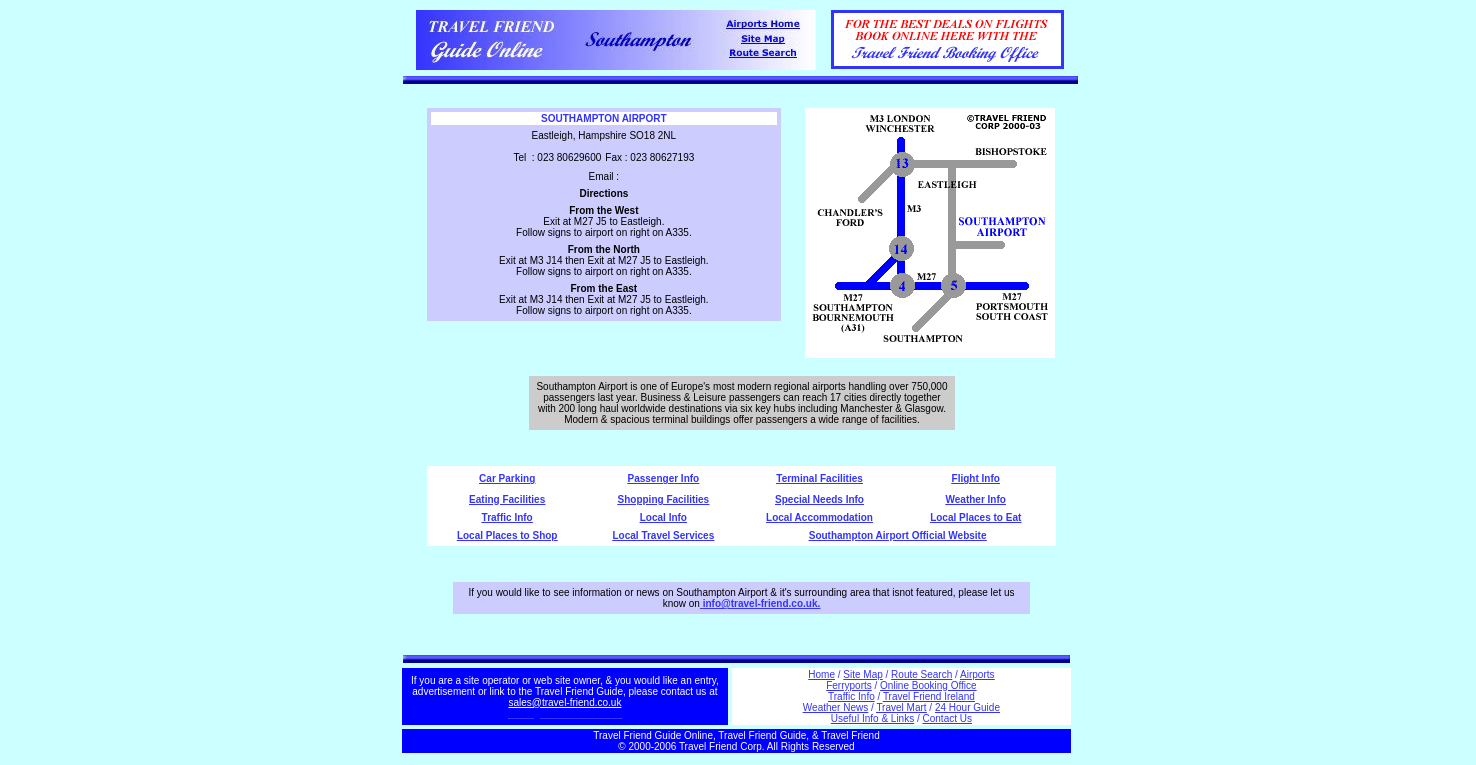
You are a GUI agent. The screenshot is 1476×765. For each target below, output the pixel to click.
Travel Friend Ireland (929, 696)
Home (821, 674)
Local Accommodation (819, 517)
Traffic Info (507, 517)
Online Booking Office (928, 685)
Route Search (921, 674)
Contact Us (947, 718)
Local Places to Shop (507, 535)
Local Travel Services (663, 535)
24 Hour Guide (967, 707)
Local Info (663, 517)
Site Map (862, 674)
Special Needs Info (819, 499)
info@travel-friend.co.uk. (762, 603)
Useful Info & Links (872, 718)
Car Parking (507, 478)
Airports (977, 674)
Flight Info (976, 478)
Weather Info (976, 499)
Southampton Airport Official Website (898, 535)
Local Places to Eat (975, 517)
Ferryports (849, 685)
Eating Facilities (507, 499)
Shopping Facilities (664, 499)
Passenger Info (664, 478)
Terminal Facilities (819, 478)
